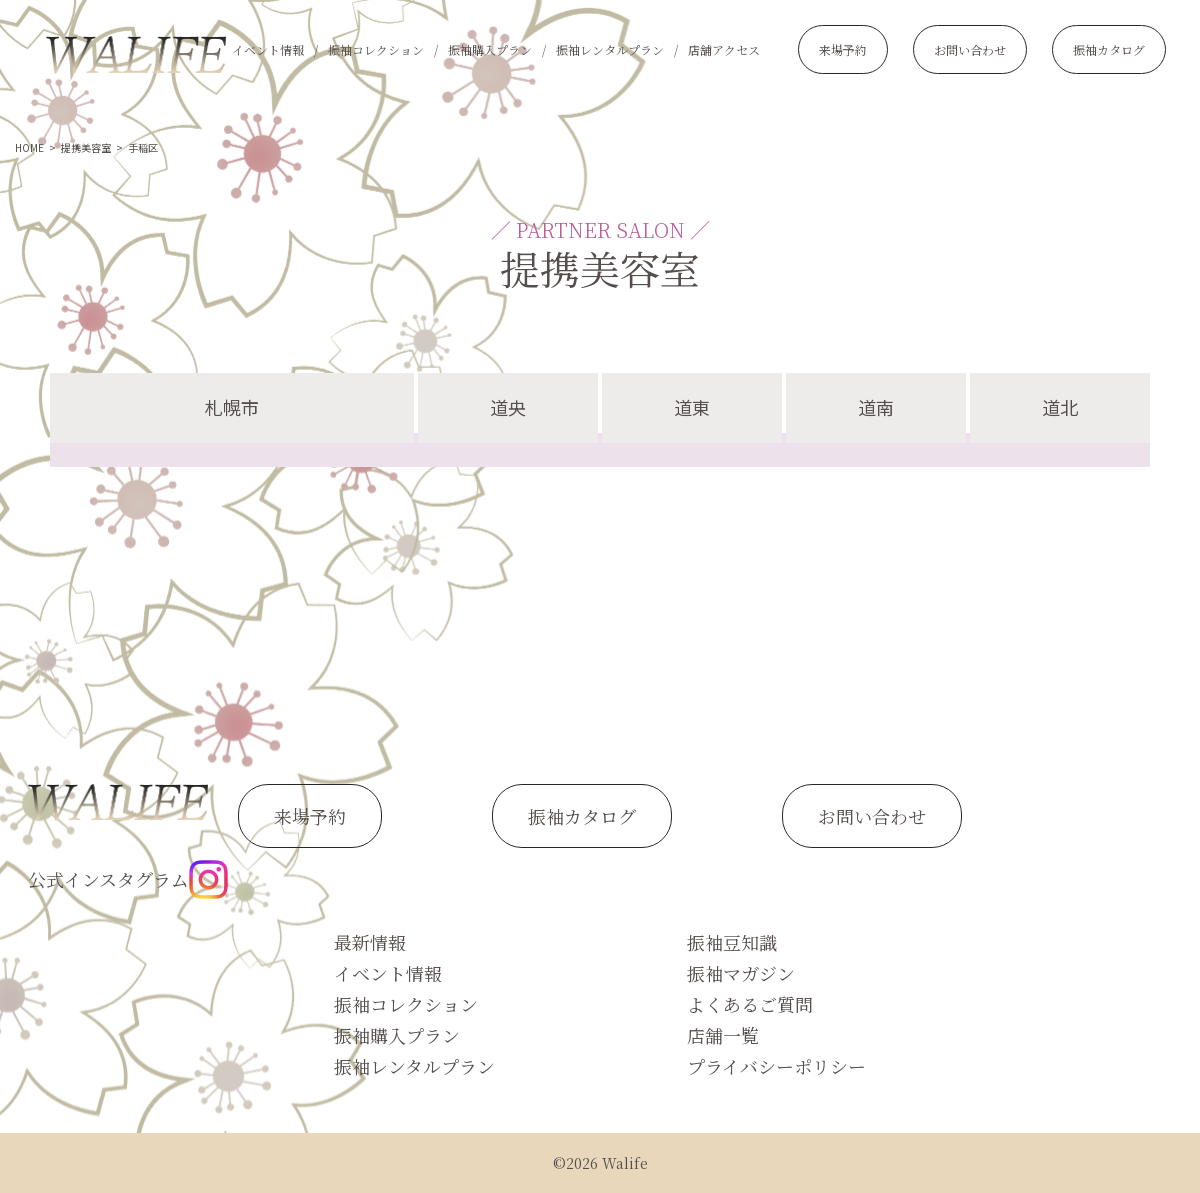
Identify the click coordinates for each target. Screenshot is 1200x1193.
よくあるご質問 (750, 1004)
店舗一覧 (723, 1035)
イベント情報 (268, 49)
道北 (1060, 407)
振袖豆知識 (732, 942)
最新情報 (370, 942)
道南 (876, 407)
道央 (508, 407)
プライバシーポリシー (776, 1066)
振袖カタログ (1109, 49)
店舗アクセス (724, 49)
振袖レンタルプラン (610, 49)
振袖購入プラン (490, 49)
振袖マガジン (741, 973)
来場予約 (843, 49)
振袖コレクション (376, 49)
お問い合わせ (970, 49)
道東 (692, 407)
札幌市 (232, 407)
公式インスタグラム (128, 879)
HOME (29, 147)
